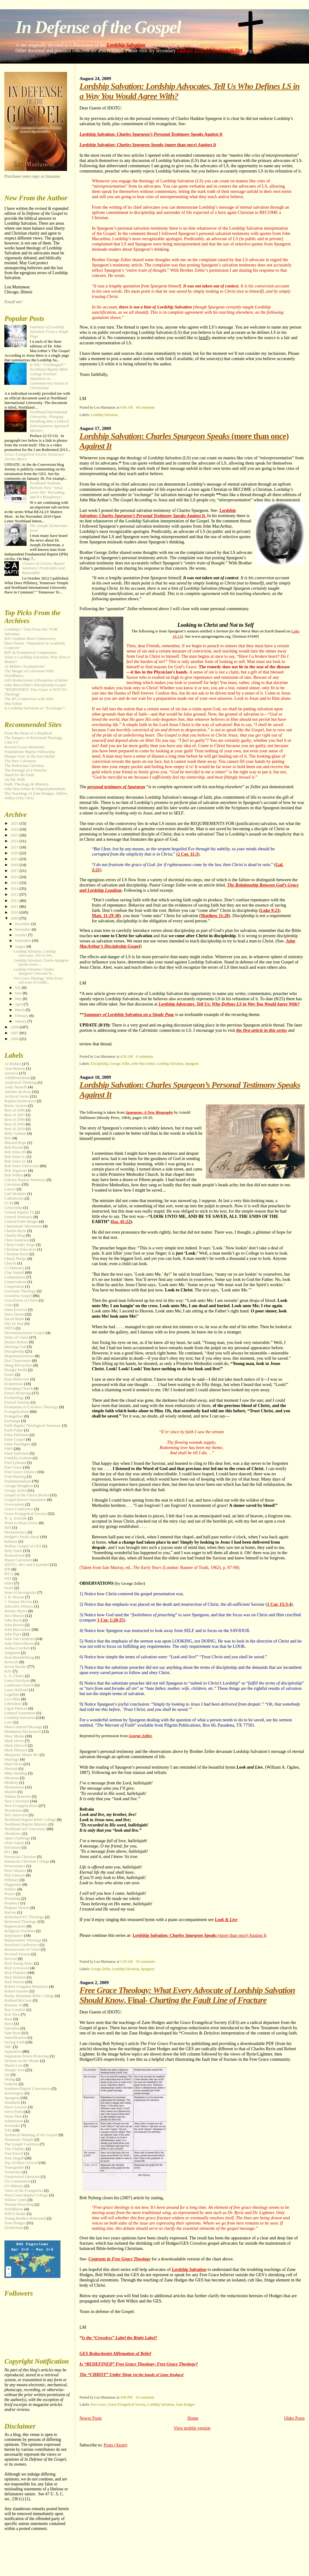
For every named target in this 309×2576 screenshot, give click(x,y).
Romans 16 (13, 2005)
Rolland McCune (18, 2000)
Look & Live (226, 1919)
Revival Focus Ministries (24, 747)
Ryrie (8, 2023)
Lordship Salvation (126, 45)
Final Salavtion (16, 1453)
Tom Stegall (13, 2158)
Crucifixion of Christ (21, 1300)
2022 (15, 841)
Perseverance (14, 1866)
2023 (15, 835)
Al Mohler (12, 1064)
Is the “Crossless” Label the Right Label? (119, 2337)
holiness (10, 1541)
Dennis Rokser (16, 1342)
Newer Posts (90, 2418)
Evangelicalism (16, 1411)
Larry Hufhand (16, 1690)
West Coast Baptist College (26, 2195)
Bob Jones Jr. (14, 1156)
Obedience (12, 1833)
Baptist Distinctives (20, 1101)
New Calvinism (16, 1801)
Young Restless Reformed (25, 2218)
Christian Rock (16, 1254)
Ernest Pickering (17, 1393)
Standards (12, 2102)
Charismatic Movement (23, 1226)
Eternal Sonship (17, 1402)
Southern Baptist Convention (27, 2088)
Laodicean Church (19, 1685)
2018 (15, 865)
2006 (15, 1039)
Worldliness (13, 2209)
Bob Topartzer (15, 1170)
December (23, 924)
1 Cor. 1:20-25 (110, 1619)
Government (14, 1504)
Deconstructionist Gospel (24, 1333)
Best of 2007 (14, 1115)
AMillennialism (17, 1078)
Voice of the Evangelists (23, 2190)
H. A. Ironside (15, 1518)
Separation (12, 2051)
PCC (8, 1852)
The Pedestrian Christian (24, 765)
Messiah (11, 1768)
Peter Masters (15, 1870)
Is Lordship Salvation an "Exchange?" (34, 708)
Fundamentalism (17, 1481)
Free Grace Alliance (20, 1472)
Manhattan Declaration (22, 1731)
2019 (15, 859)
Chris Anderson (16, 1240)
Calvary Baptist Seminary (24, 1180)
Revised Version (17, 1954)
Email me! (13, 302)
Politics (10, 1889)
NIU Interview (16, 1815)
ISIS (7, 1578)
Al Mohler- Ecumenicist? (24, 666)
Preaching (12, 1898)
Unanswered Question (22, 2176)
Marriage (11, 1759)
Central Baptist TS (19, 1212)
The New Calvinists (20, 761)
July (18, 987)
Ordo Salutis (14, 1843)
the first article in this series (261, 1030)
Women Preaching (19, 2204)
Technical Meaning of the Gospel (30, 2135)
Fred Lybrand (15, 1462)
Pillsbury (11, 1880)
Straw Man (13, 2116)
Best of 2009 (14, 1124)
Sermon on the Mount (21, 2061)
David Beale (14, 1319)
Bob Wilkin (13, 1175)
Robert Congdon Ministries (26, 1986)
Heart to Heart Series (21, 1523)
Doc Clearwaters (17, 1360)
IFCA (8, 1574)
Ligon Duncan (15, 1708)
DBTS (9, 1328)
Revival (10, 1959)
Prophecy (11, 1903)
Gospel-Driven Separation (25, 1500)
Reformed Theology (20, 1921)
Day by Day (13, 1323)
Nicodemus (13, 1810)
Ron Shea (12, 2014)
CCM (8, 1203)
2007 (15, 1033)
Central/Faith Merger (21, 1221)
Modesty (11, 1782)
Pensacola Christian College (26, 1861)
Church (10, 1263)
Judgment (12, 1653)
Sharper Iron (14, 2070)
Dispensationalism (19, 1356)
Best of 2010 (14, 1129)
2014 (15, 888)
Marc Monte (14, 1736)
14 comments (144, 2397)
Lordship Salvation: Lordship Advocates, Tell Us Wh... (35, 954)
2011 (15, 906)
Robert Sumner (16, 1991)
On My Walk (14, 779)
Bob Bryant (13, 1147)
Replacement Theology (22, 1940)
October (21, 935)
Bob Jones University (21, 1166)
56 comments (145, 1961)
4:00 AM (126, 407)
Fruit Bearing (15, 1476)
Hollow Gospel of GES (22, 1546)
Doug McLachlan (18, 1365)
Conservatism (15, 1282)
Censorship (13, 1207)
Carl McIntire (15, 1194)
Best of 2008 (14, 1119)
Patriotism (12, 1847)
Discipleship (99, 1063)
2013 (15, 894)
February (22, 1016)
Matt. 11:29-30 (105, 915)
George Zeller (120, 1063)
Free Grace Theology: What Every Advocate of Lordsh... (38, 980)
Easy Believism (16, 1379)
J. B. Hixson (14, 1597)
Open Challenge (17, 1838)
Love (8, 1722)
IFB (7, 1569)
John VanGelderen (19, 1643)
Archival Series (16, 1096)
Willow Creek (15, 2200)
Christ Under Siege (19, 1245)
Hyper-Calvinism (18, 1560)
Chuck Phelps (15, 1258)
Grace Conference (18, 1509)
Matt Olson (13, 1764)
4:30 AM (126, 1056)
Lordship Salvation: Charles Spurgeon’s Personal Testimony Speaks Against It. (157, 513)
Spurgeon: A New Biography (149, 1112)
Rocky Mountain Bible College (29, 1996)
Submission (13, 2121)
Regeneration (15, 1926)
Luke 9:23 (269, 910)
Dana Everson (15, 1309)
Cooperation (14, 1286)
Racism (10, 1912)
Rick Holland (15, 1977)
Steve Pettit (13, 2112)
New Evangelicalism (20, 1806)
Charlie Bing (14, 1235)
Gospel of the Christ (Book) (26, 1495)
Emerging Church (18, 1388)
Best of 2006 (14, 1110)
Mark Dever (14, 1741)
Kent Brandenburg (19, 1657)
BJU (7, 1138)
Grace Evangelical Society (127, 2404)
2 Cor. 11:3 (188, 854)
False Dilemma (16, 1435)
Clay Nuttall (14, 1272)
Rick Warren (14, 1982)
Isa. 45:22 (121, 1221)
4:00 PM (126, 2397)
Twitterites (12, 2172)
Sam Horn (12, 2033)
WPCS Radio (15, 2214)
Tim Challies (14, 2149)
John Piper (12, 1634)
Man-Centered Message (23, 1727)
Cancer (10, 1189)
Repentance (13, 1935)
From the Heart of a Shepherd (28, 733)
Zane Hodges (185, 2404)
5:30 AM (126, 1961)
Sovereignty (13, 2093)
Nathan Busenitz (17, 1796)
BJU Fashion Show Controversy (30, 638)
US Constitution (17, 2181)
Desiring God (15, 1347)
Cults (8, 1305)
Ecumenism (13, 1384)
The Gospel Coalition (21, 2144)
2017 (15, 871)
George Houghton (18, 1486)
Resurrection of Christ (22, 1949)
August (21, 946)
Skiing (9, 2079)
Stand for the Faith (19, 775)
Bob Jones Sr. (15, 1161)
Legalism (11, 1694)
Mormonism (14, 1787)
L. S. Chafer (14, 1676)
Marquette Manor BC (21, 1755)
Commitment (14, 1277)
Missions (11, 1778)
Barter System (15, 1105)
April (19, 1004)
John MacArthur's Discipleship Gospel (35, 685)
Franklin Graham (18, 1458)
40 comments (145, 407)
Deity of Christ (16, 1337)
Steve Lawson (15, 2107)
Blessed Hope (15, 1143)
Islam (8, 1583)
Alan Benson (14, 1068)
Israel (8, 1588)
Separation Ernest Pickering (26, 2056)
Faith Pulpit (13, 1430)
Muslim (10, 1792)
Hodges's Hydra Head (21, 1537)
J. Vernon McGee (18, 1602)
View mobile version (192, 2427)
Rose (8, 2019)
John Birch (13, 1620)
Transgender (14, 2167)
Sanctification (15, 2037)
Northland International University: (49, 421)
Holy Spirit (13, 1551)
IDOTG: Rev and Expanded (26, 1564)
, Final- (187, 1995)
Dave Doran (14, 1314)
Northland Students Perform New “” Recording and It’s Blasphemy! (47, 490)
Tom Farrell (13, 2153)
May (19, 999)
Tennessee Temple (18, 2139)
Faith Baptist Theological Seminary (32, 1425)
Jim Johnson (14, 1615)
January (21, 1021)
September (23, 940)
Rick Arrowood (16, 1968)
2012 (15, 901)
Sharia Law (13, 2065)
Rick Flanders (15, 1972)
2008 (15, 1027)
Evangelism (13, 1416)
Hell (7, 1527)
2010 (15, 912)
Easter (9, 1374)
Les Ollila (12, 1699)
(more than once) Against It (199, 1935)
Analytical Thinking (20, 1082)
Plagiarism (12, 1884)
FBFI (8, 1449)
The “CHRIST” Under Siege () (131, 2374)
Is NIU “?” (49, 376)
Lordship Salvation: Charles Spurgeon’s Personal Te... (34, 971)
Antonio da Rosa (17, 1092)
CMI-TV (11, 742)
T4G (8, 2130)
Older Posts (294, 2418)
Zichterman (13, 2227)
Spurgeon (192, 1063)
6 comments (144, 1056)
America (11, 1073)
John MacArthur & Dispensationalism (34, 789)
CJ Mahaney (14, 1268)
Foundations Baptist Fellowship (29, 752)
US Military (13, 2186)
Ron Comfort (14, 2010)
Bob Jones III (15, 1152)
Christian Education (20, 1249)
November (23, 929)
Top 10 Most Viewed (21, 2163)
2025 (15, 823)
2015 (15, 883)
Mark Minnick (16, 1750)
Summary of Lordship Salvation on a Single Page (129, 1014)
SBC (8, 2047)
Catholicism (13, 1198)
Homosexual (14, 1555)
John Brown (14, 1625)
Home (193, 2418)
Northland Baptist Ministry (26, 1824)
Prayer (9, 1894)
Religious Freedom (19, 1931)
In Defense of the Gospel (98, 27)
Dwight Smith (15, 1370)
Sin (7, 2074)
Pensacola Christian (20, 1857)
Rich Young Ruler (18, 1963)
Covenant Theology (20, 1291)
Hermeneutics (15, 1532)
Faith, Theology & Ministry (26, 784)
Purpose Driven (16, 1908)
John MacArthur (142, 1063)
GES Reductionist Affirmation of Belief (115, 2353)
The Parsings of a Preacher (25, 770)
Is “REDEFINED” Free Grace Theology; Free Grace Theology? (138, 2363)
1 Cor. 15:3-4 (279, 1604)
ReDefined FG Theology (24, 1917)
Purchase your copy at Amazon (32, 176)
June (19, 993)
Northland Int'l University (24, 1829)
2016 (15, 877)
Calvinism (12, 1184)
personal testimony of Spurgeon (116, 786)
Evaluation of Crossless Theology (31, 1407)
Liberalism (13, 1704)
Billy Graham (15, 1133)
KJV (8, 1671)
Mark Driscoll (15, 1745)
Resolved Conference (21, 1945)
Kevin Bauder (15, 1666)
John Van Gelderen (19, 1639)
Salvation (11, 2028)
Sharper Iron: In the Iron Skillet (209, 50)
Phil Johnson (14, 1875)
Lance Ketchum (17, 1680)
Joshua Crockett (17, 1648)
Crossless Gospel (18, 1296)
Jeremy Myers (15, 1611)
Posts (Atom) (115, 2444)
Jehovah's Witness (18, 1606)
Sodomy (11, 2084)
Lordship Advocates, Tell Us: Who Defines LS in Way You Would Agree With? (229, 1003)
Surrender (12, 2125)
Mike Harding (15, 1773)
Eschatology (14, 1398)
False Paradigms (17, 1444)
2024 (15, 829)
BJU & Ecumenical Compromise (30, 652)
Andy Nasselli (15, 1087)
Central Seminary (18, 1217)
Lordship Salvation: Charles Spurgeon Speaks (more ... (41, 963)
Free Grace (98, 2404)
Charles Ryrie (15, 1231)
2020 (15, 853)
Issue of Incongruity (20, 1592)
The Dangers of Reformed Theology (33, 738)
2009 (15, 918)
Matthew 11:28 (215, 915)
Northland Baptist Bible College (30, 1819)
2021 (15, 847)
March (20, 1010)
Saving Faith (14, 2042)
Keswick (11, 1662)
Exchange (12, 1421)
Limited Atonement (20, 1713)
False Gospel (14, 1439)
